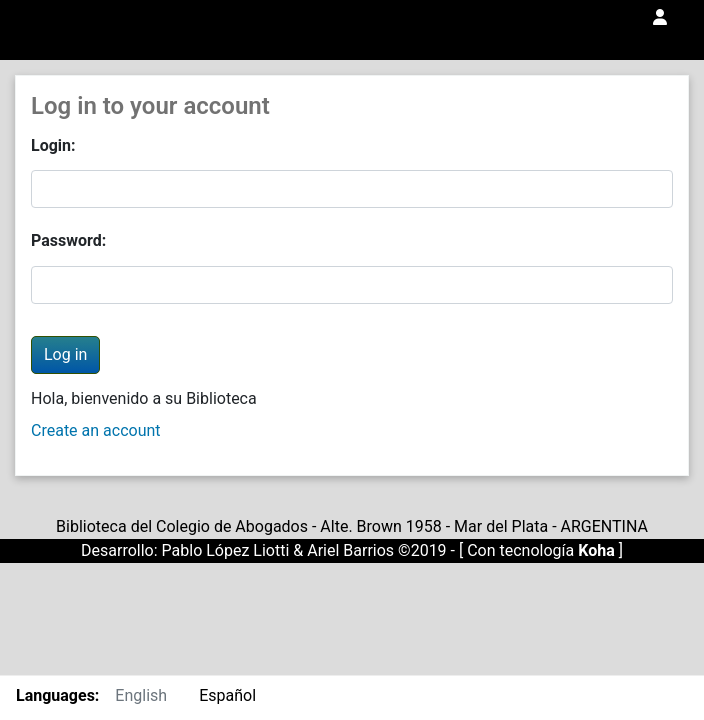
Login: (53, 145)
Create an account (96, 430)
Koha (596, 550)
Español (227, 695)
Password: (68, 240)
